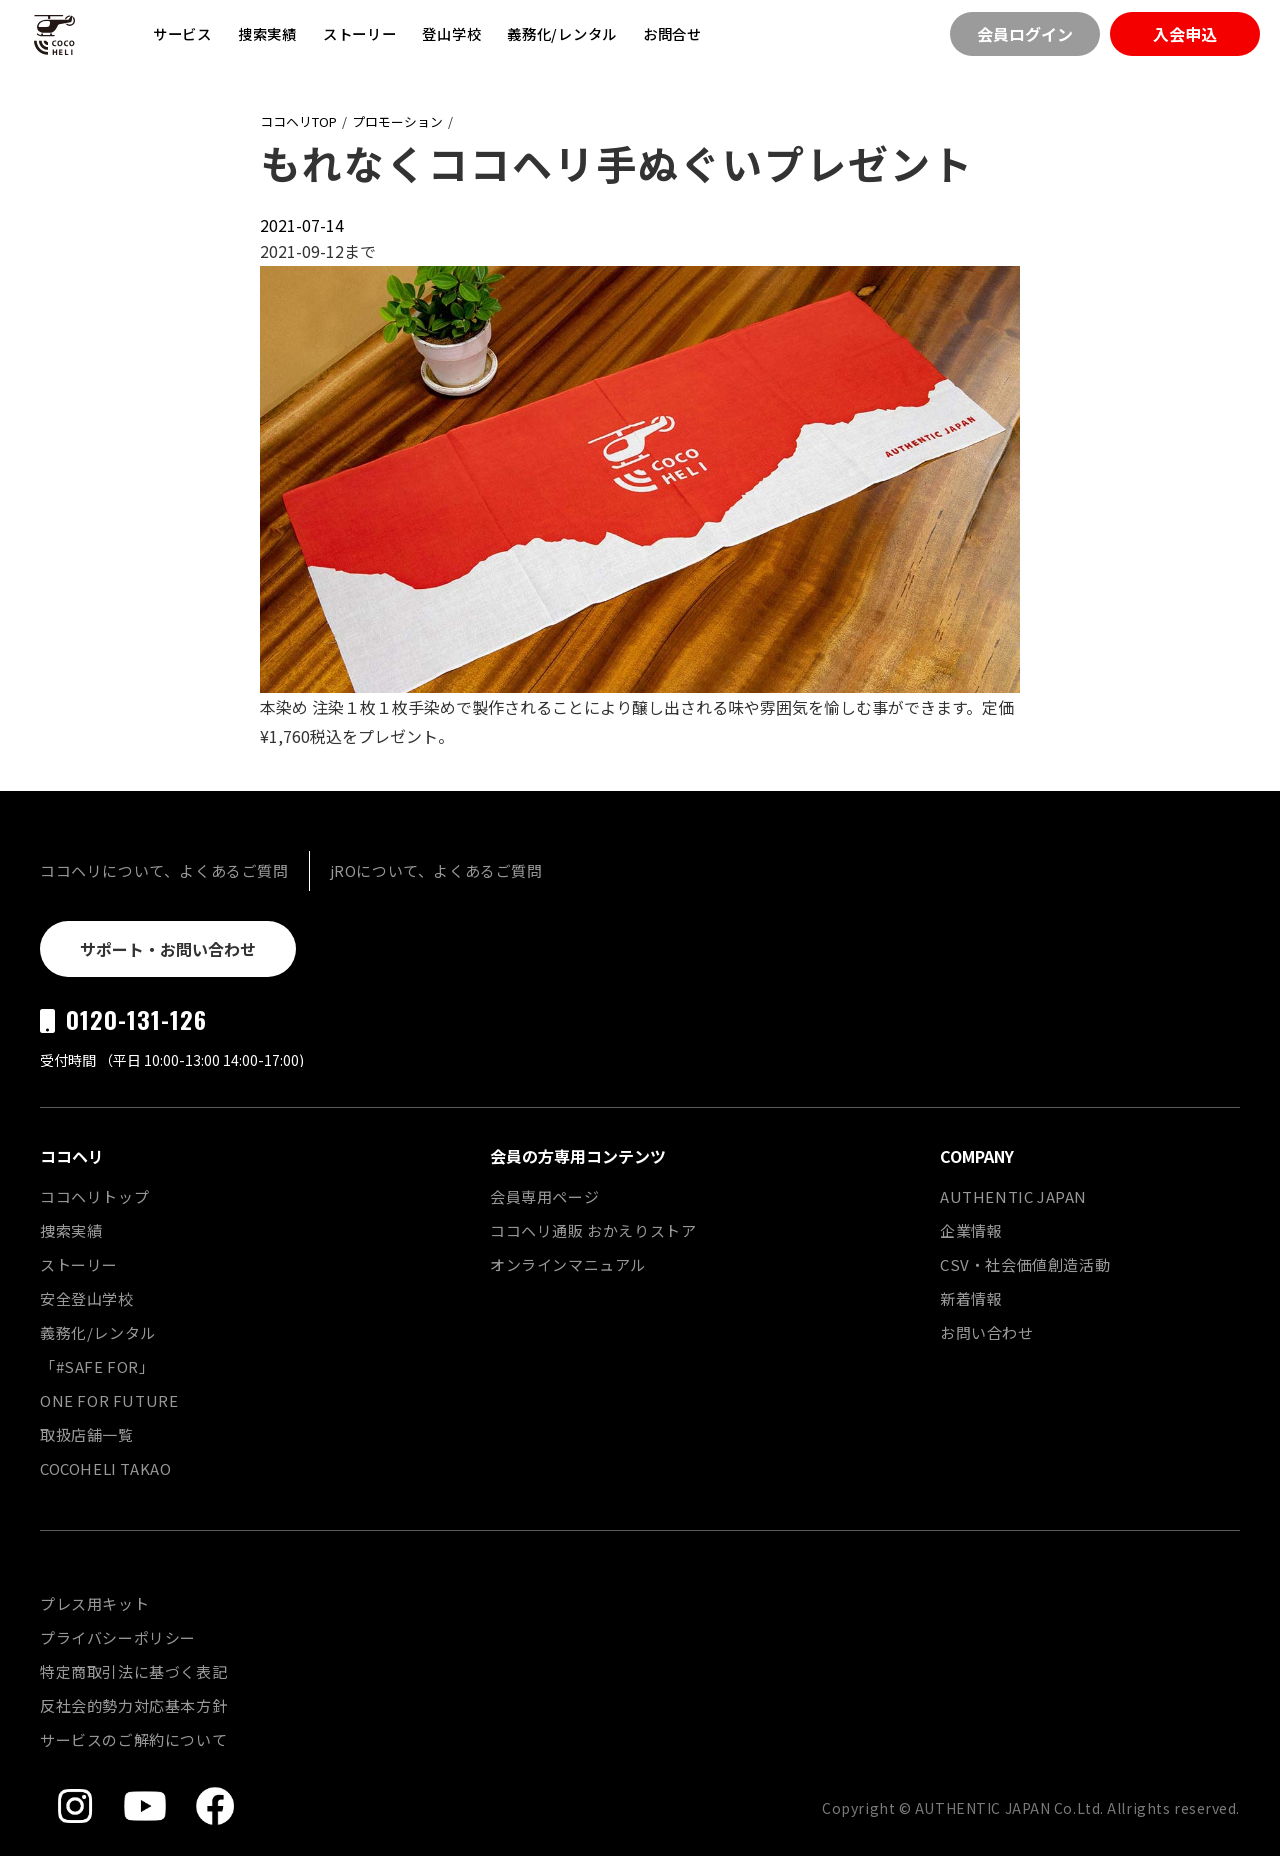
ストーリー (360, 33)
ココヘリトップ (94, 1196)
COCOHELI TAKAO (105, 1468)
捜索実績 (267, 33)
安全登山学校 (87, 1298)
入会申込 (1185, 34)
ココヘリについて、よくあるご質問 (164, 870)
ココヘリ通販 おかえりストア (593, 1230)
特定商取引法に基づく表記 (133, 1671)
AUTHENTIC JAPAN (1013, 1196)
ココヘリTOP (298, 121)
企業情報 (971, 1230)
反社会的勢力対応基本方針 (133, 1705)
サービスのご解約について (133, 1739)
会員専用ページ (544, 1196)
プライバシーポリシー (118, 1637)
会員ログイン (1025, 34)
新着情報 (971, 1298)
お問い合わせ (987, 1332)
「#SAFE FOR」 (97, 1366)
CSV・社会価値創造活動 (1025, 1264)
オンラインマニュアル (568, 1264)
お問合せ (672, 33)
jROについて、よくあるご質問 (436, 870)
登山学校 (451, 33)
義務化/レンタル (562, 33)
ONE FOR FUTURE (109, 1400)
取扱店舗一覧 (87, 1434)
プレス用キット (94, 1603)
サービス (182, 33)
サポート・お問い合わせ (168, 949)
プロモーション (397, 121)
